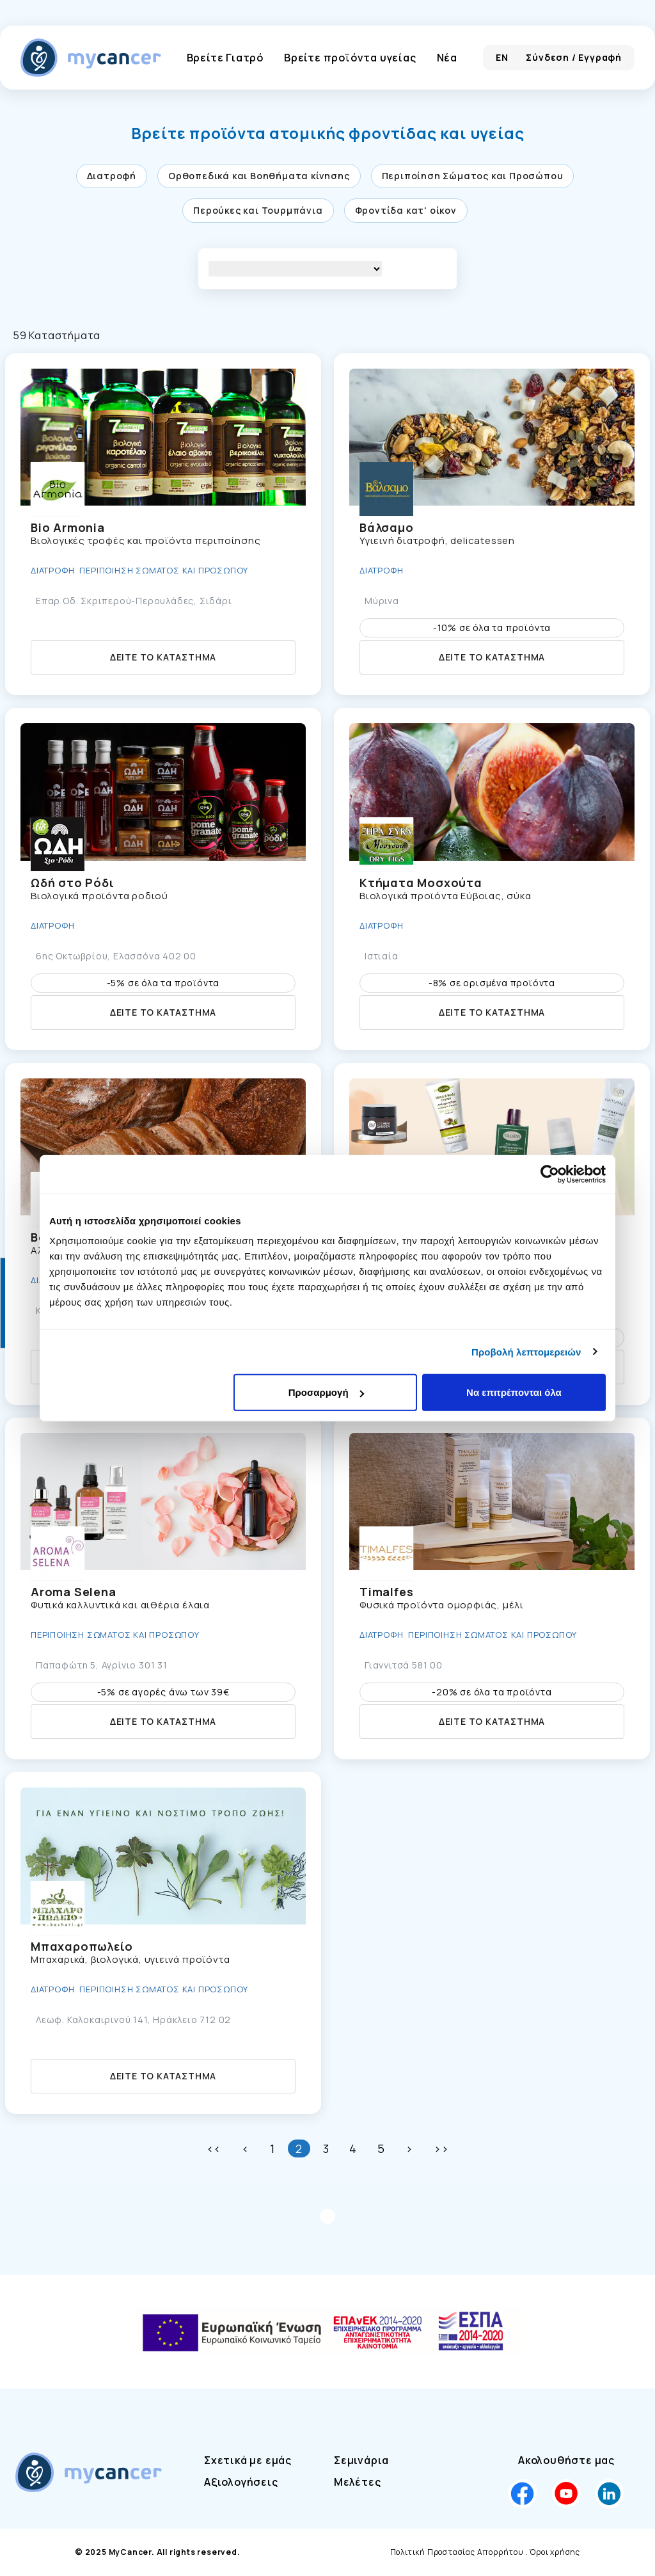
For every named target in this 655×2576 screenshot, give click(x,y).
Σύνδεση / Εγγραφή (574, 57)
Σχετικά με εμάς (248, 2460)
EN (502, 57)
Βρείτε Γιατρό (225, 58)
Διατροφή (111, 176)
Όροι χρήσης (555, 2552)
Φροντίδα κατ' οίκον (406, 210)
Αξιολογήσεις (241, 2482)
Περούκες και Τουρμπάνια (257, 210)
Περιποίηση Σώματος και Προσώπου (473, 176)
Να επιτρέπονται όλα (514, 1392)
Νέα (447, 58)
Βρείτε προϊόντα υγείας (350, 58)
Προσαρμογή (326, 1392)
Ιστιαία (382, 956)
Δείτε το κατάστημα (163, 657)
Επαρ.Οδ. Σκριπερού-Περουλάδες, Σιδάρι (134, 601)
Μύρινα (382, 601)
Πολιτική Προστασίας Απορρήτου (457, 2552)
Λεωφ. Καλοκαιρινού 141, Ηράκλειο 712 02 (133, 2019)
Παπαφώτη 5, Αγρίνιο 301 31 (102, 1665)
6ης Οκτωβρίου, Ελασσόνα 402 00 (116, 956)
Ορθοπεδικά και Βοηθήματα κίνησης (259, 176)
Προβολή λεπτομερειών (526, 1351)
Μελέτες (357, 2482)
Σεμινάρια (361, 2460)
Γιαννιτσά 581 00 (404, 1665)
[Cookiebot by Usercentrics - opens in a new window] (550, 1173)
